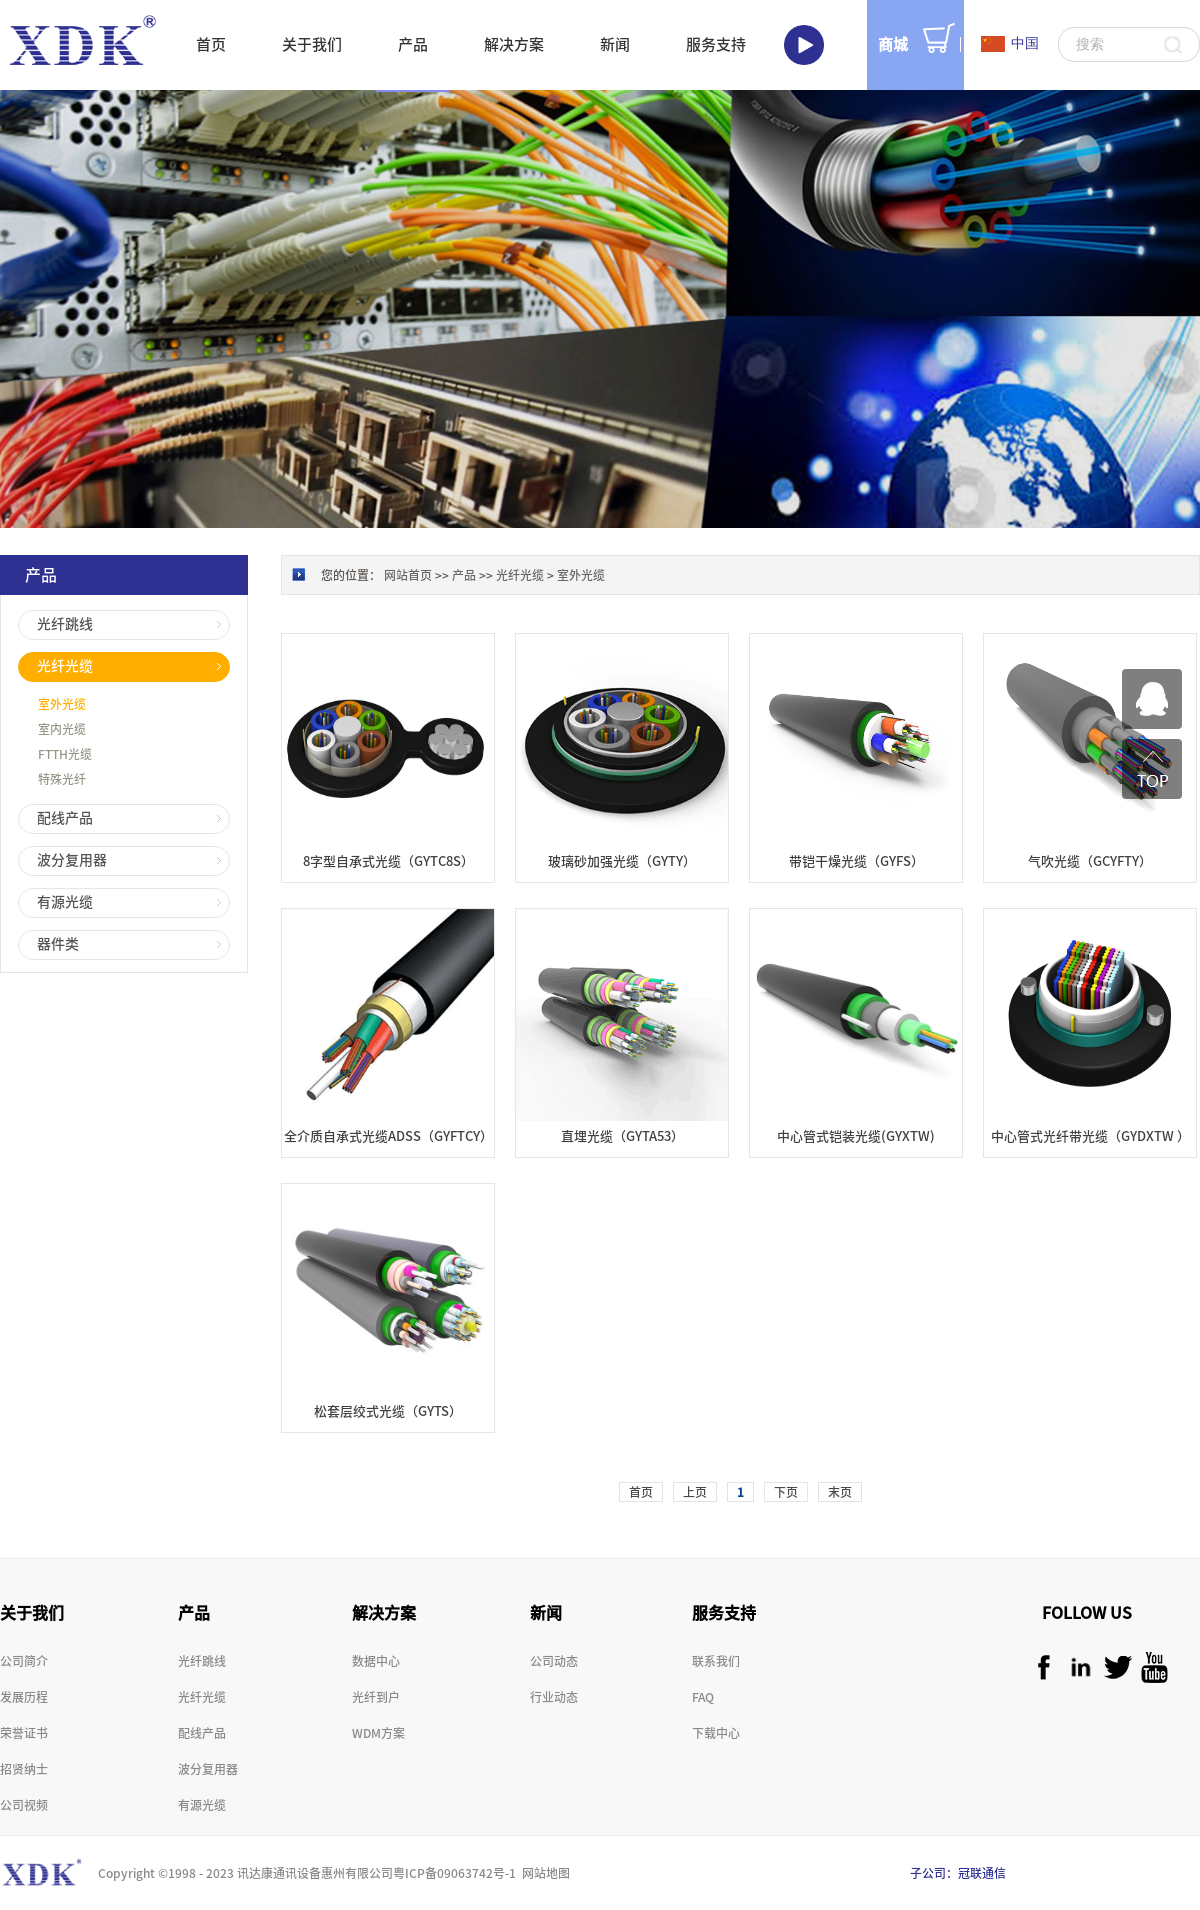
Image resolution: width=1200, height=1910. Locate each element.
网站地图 (543, 1873)
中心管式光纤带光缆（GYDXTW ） (1090, 1136)
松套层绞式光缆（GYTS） (388, 1411)
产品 (464, 575)
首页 (211, 44)
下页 (786, 1492)
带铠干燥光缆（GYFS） (856, 861)
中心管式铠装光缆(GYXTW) (856, 1136)
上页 (695, 1492)
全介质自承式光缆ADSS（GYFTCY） (388, 1136)
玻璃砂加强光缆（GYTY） (622, 861)
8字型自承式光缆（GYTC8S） (388, 861)
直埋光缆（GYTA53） (622, 1136)
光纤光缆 (520, 575)
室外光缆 (581, 575)
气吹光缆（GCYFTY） (1090, 861)
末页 (840, 1492)
